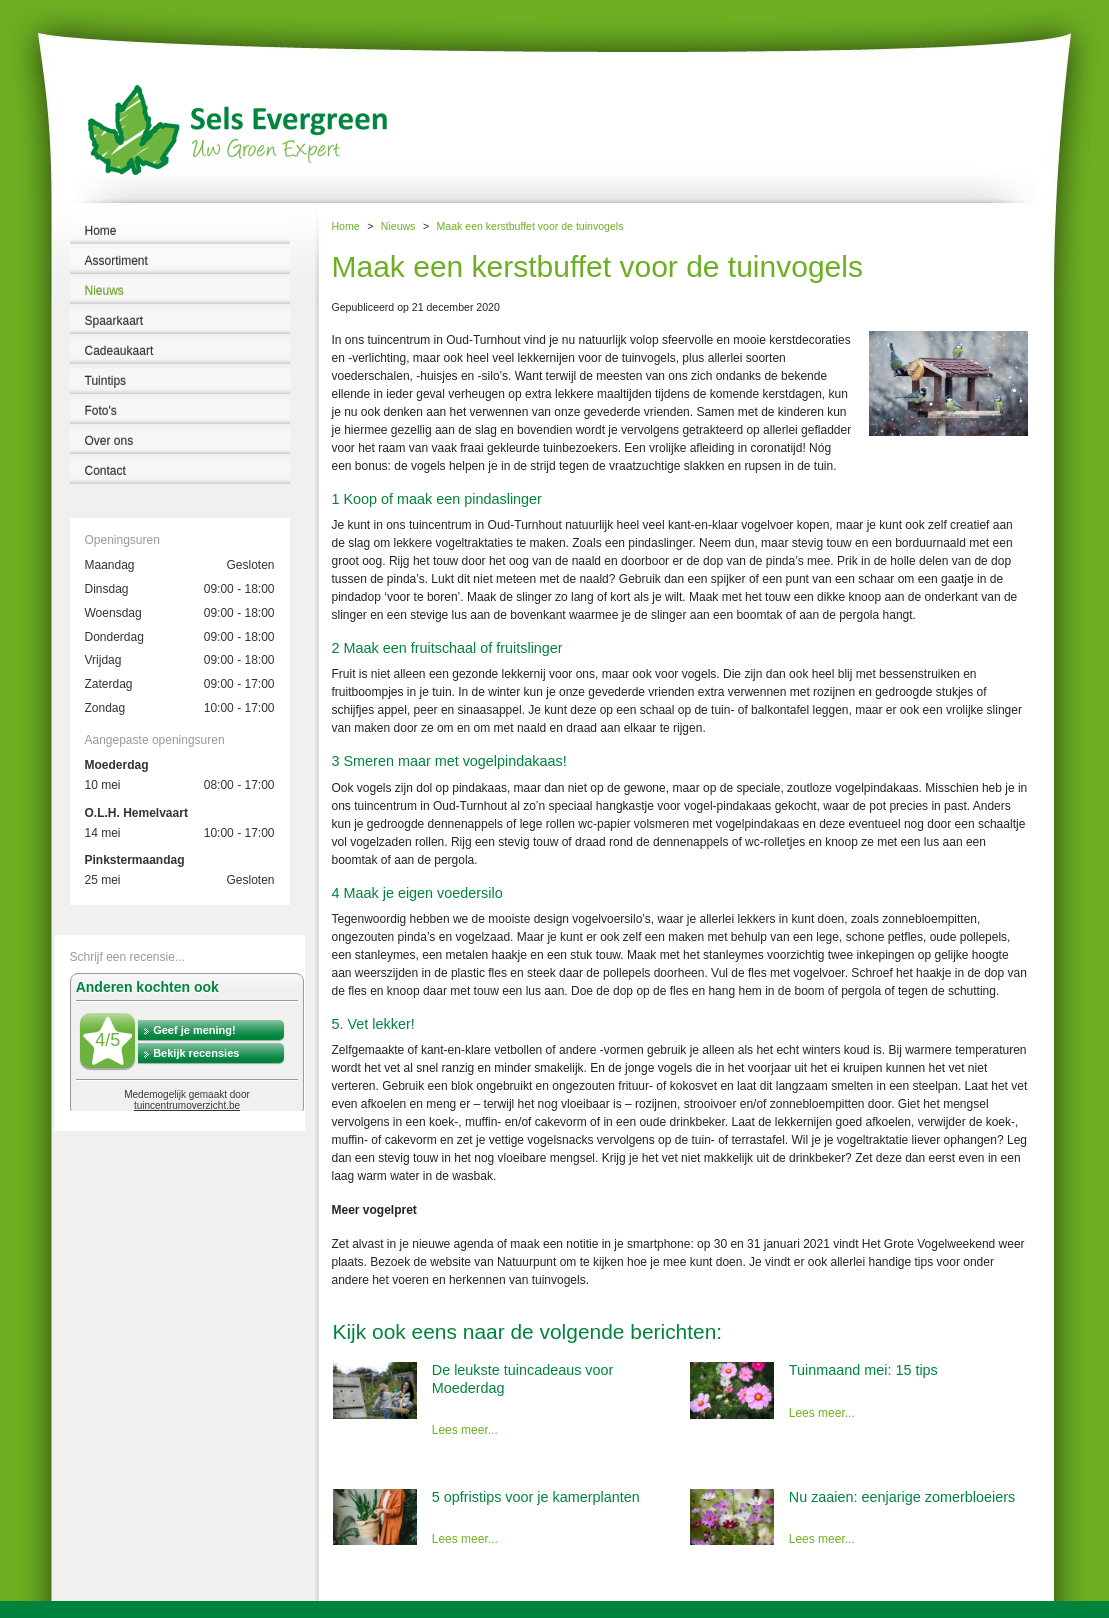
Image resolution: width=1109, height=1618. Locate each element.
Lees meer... (465, 1430)
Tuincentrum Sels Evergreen (69, 1609)
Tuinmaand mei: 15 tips (863, 1370)
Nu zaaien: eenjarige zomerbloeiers (902, 1497)
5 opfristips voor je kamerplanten (536, 1497)
